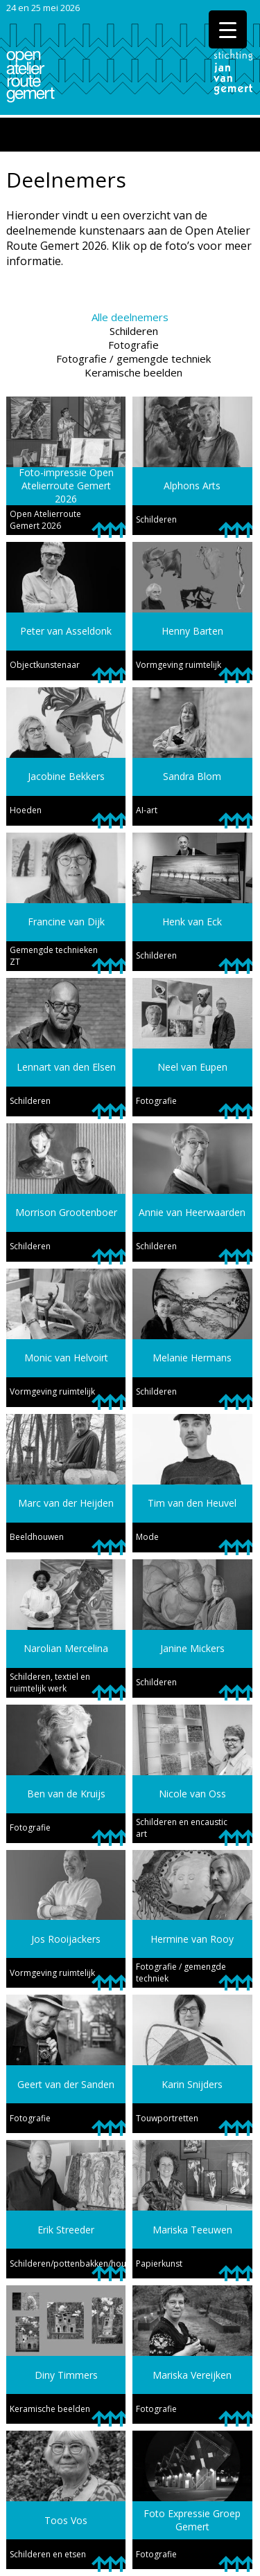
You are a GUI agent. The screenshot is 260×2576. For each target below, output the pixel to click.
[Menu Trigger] (228, 29)
